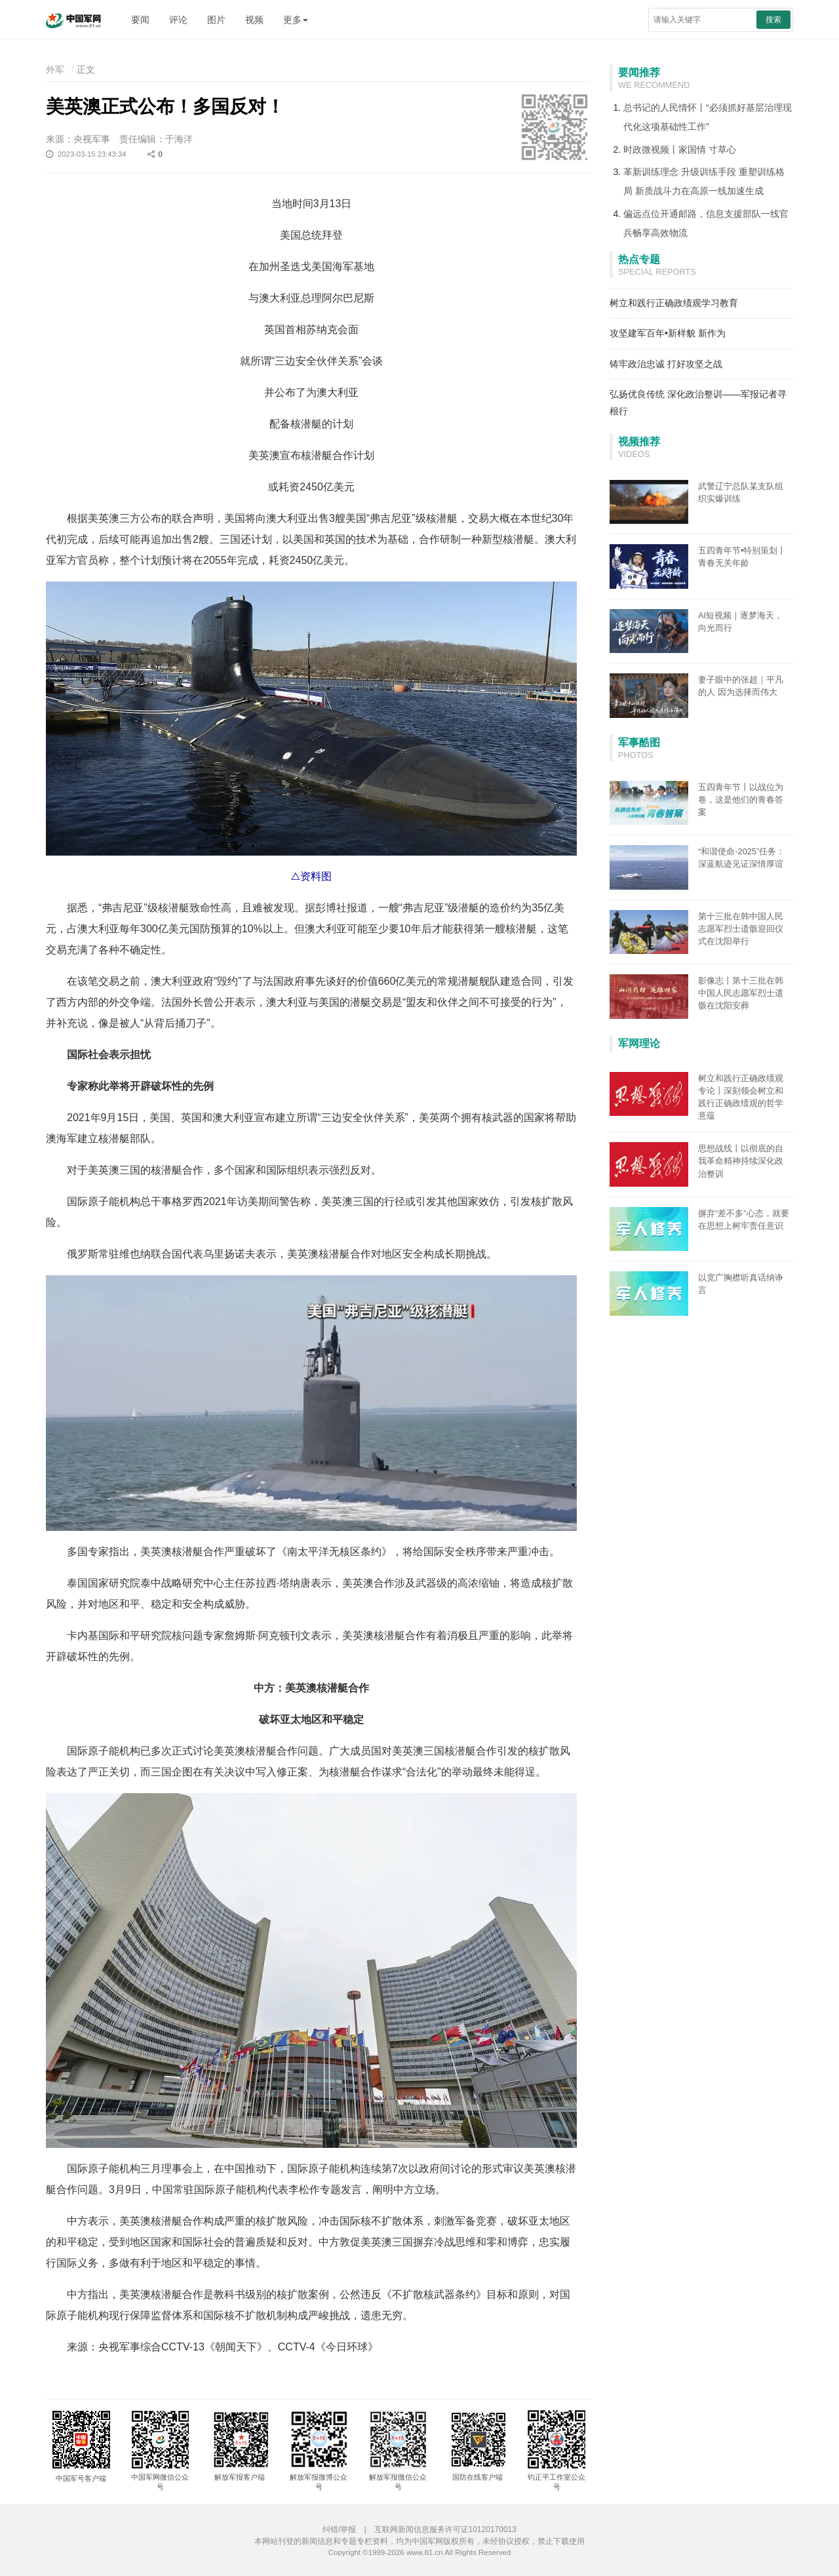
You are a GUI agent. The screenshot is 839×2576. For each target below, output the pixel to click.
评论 (178, 19)
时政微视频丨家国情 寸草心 (679, 149)
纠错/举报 (339, 2529)
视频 (254, 19)
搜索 (773, 19)
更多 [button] (295, 19)
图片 (216, 19)
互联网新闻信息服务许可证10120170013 (445, 2529)
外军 (55, 69)
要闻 (140, 19)
